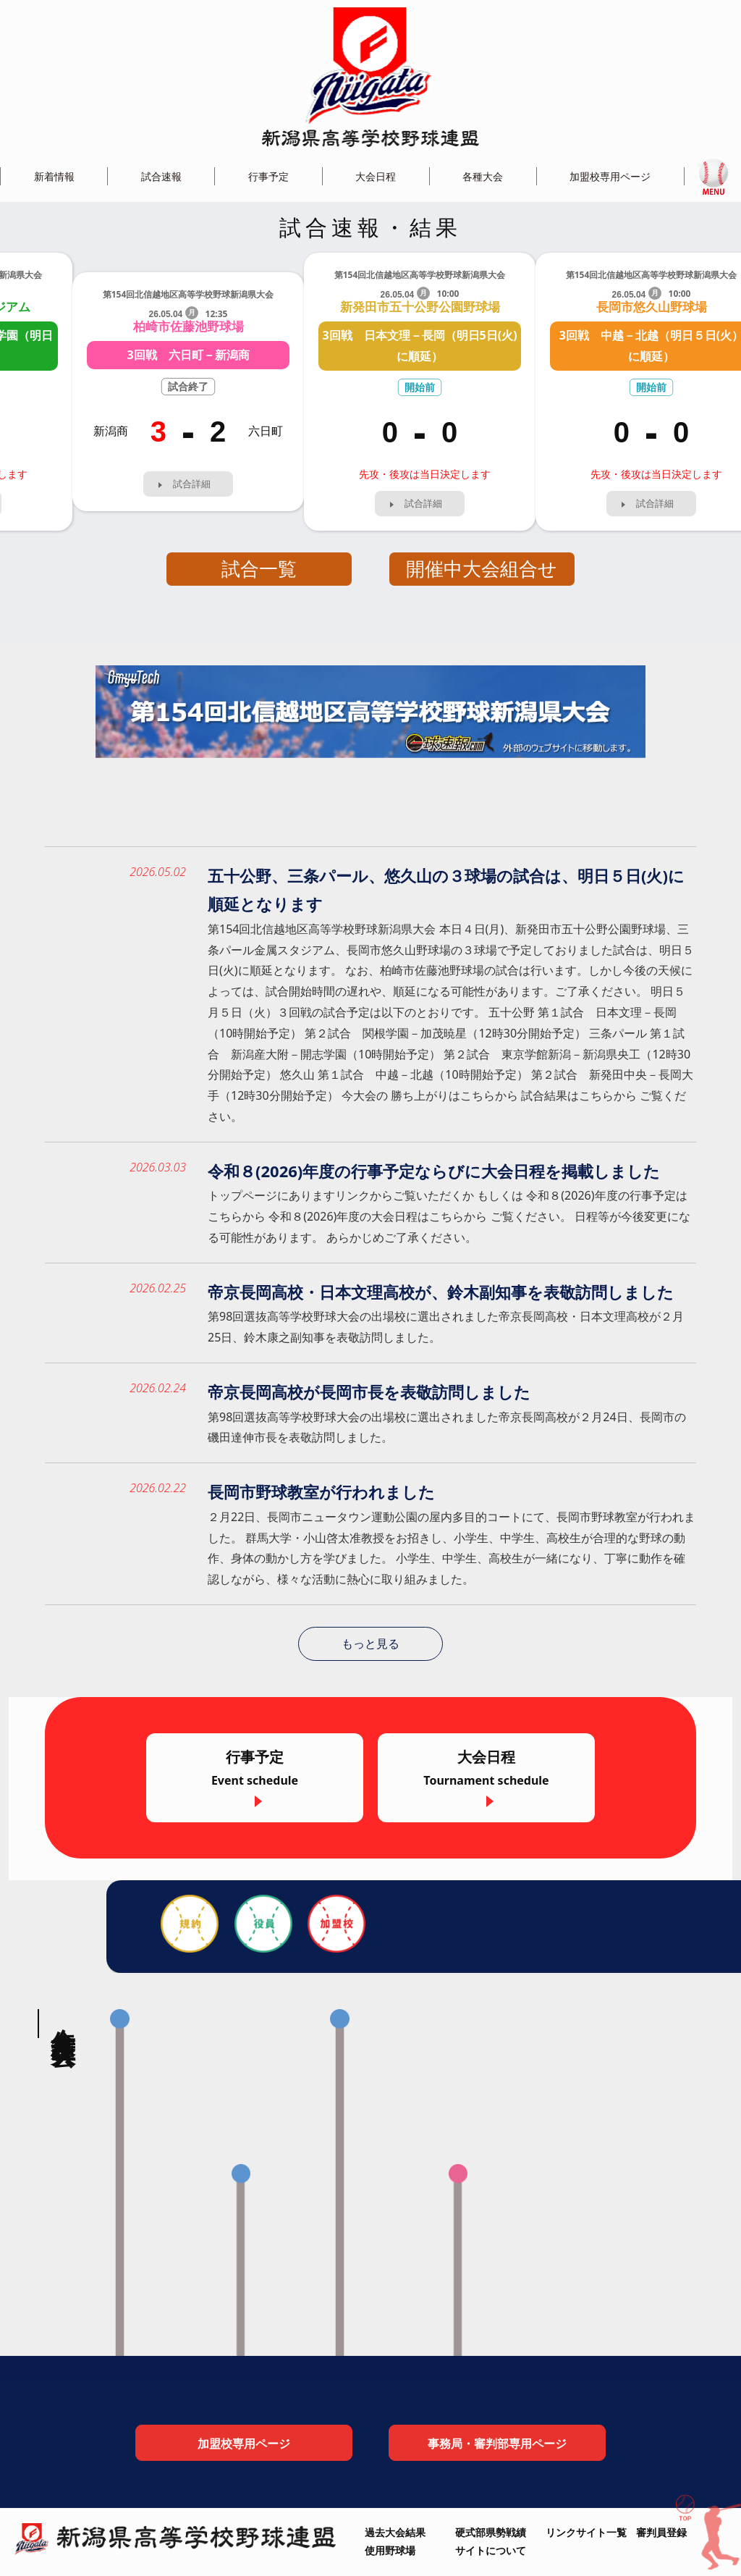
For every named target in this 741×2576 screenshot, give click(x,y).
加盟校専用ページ (610, 176)
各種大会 (482, 176)
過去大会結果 (395, 2532)
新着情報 (54, 176)
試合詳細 (192, 483)
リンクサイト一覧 (586, 2532)
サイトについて (490, 2550)
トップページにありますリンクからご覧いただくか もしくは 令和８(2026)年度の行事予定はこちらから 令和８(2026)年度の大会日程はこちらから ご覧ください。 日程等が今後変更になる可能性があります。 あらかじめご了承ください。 (449, 1216)
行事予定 (268, 176)
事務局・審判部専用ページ (497, 2444)
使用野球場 (390, 2550)
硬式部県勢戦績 (490, 2532)
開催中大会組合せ (481, 568)
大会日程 (375, 176)
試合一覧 (259, 568)
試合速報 (161, 176)
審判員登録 (661, 2532)
